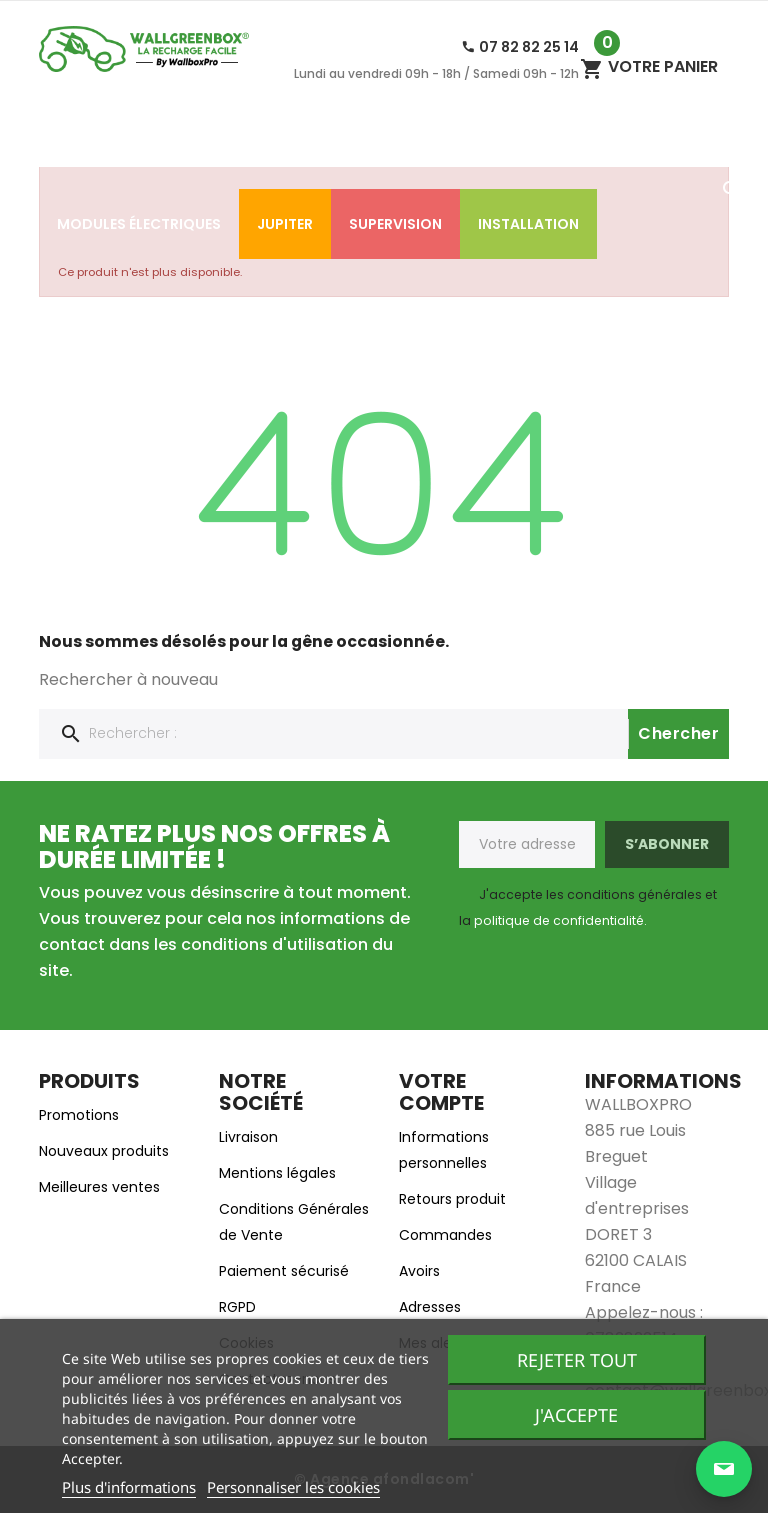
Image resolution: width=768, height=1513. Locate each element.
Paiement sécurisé (284, 1271)
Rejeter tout (577, 1360)
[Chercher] (384, 734)
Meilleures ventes (99, 1187)
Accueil (87, 154)
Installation (528, 224)
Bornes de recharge (447, 154)
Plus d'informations (129, 1487)
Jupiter (285, 224)
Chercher (678, 733)
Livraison (248, 1137)
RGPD (237, 1307)
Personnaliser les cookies (293, 1487)
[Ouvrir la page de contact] (724, 1469)
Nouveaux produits (104, 1151)
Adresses (430, 1307)
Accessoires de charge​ (243, 154)
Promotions (79, 1115)
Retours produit (452, 1199)
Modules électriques (139, 224)
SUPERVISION (395, 224)
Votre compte (441, 1092)
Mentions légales (277, 1173)
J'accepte (576, 1415)
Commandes (445, 1235)
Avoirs (419, 1271)
